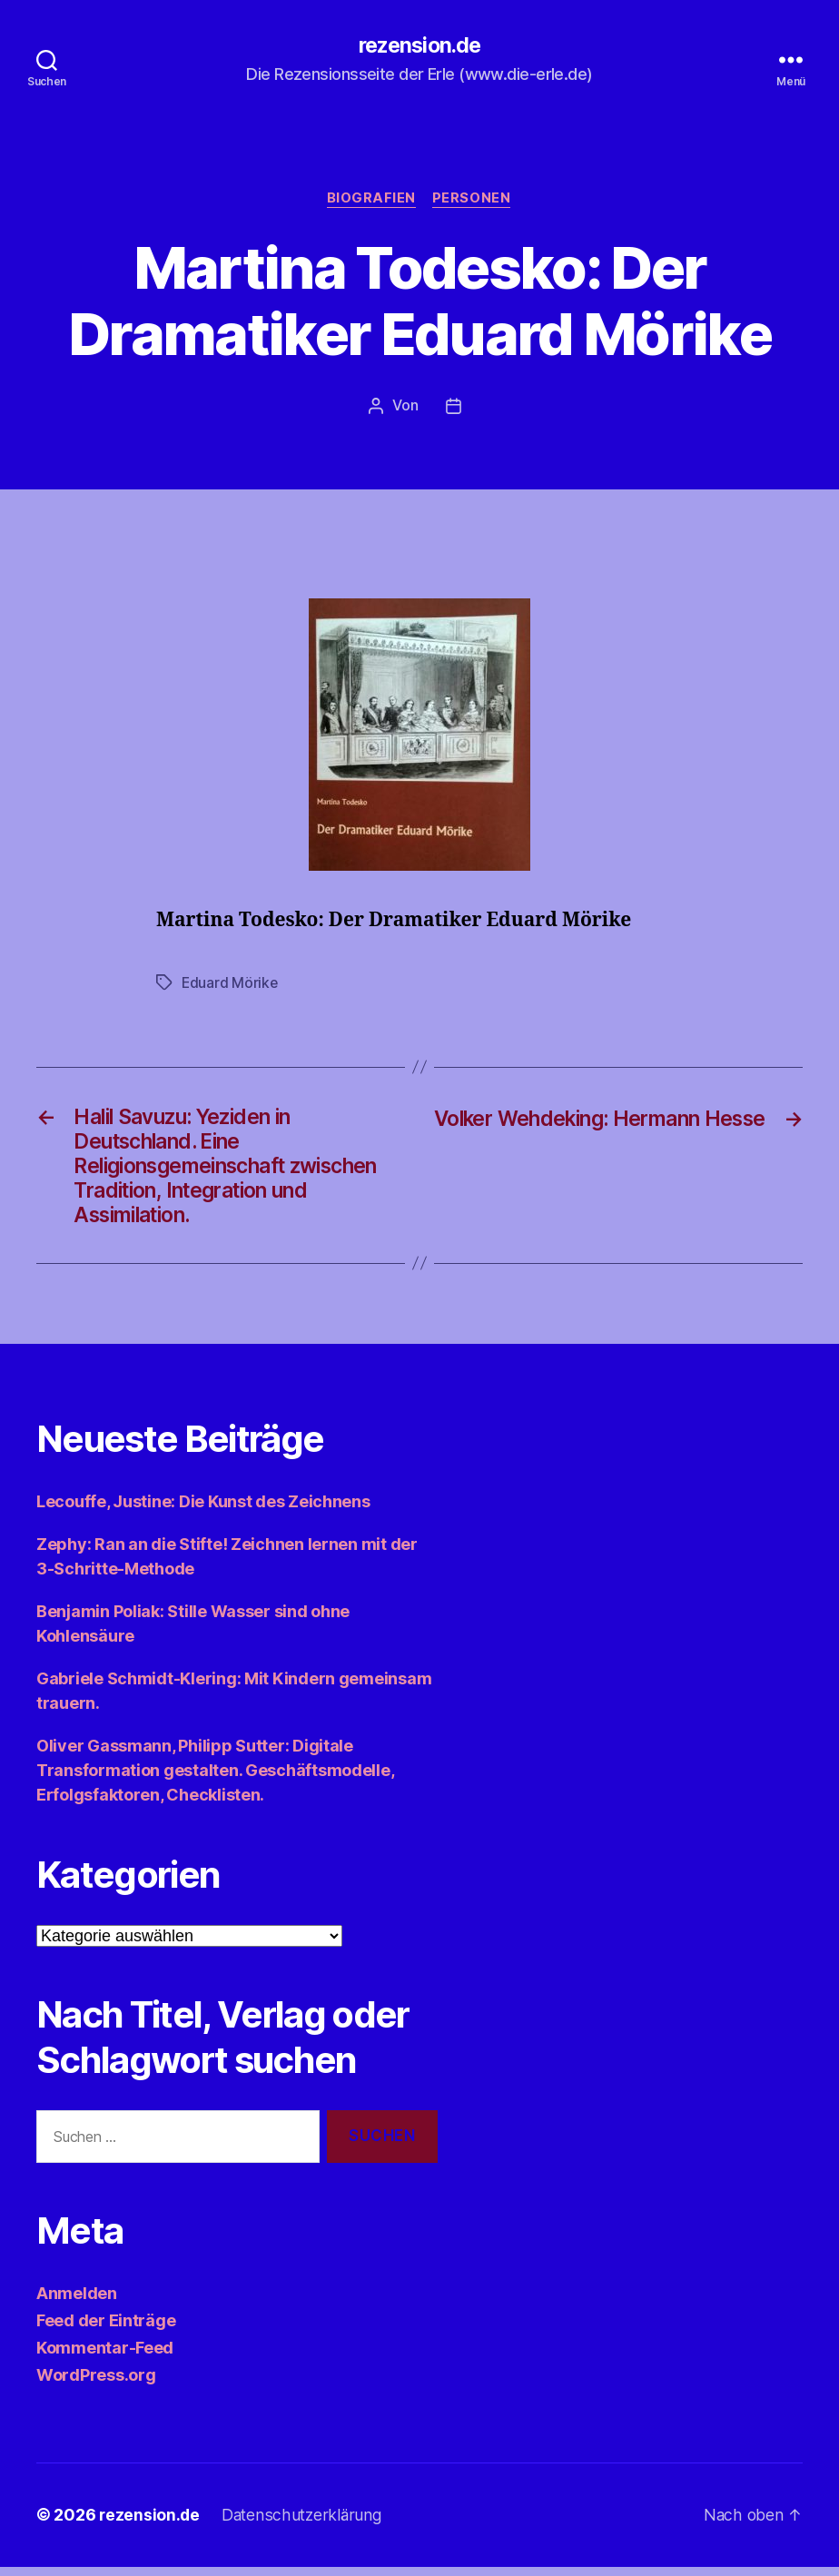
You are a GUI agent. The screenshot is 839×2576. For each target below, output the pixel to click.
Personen (473, 200)
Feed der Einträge (105, 2330)
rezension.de (419, 45)
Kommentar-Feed (104, 2357)
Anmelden (76, 2303)
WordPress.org (96, 2384)
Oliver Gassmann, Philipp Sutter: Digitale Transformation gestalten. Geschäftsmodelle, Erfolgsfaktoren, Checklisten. (214, 1779)
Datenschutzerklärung (304, 2524)
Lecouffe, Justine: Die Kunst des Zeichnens (203, 1510)
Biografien (372, 200)
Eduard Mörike (231, 983)
